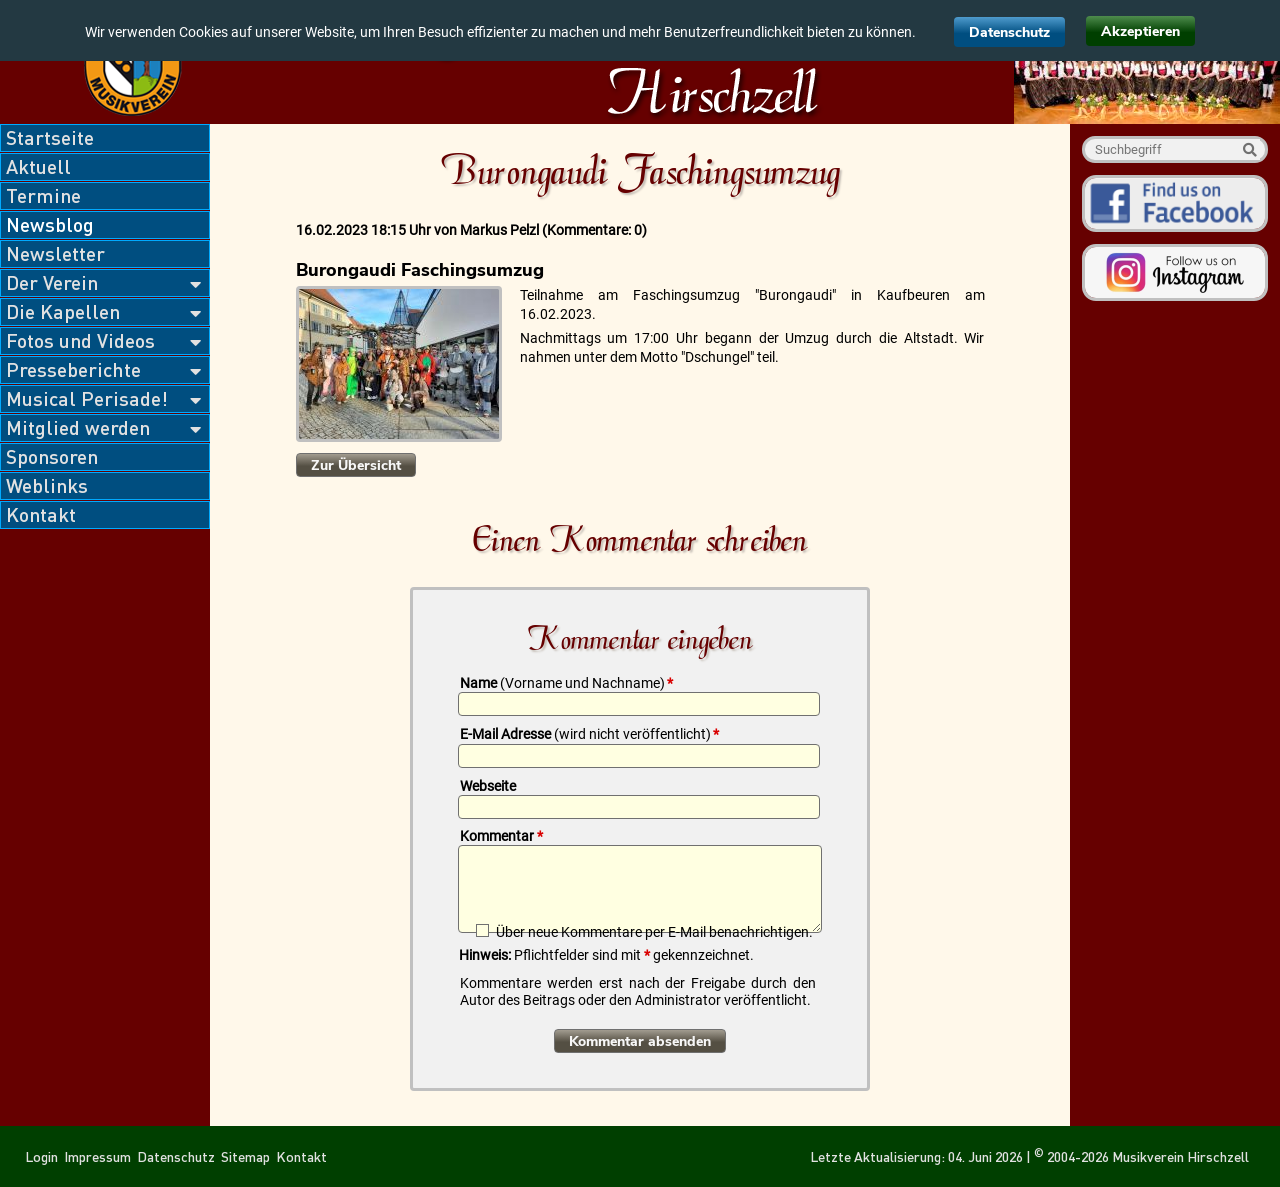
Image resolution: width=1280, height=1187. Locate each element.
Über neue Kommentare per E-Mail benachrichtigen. (654, 931)
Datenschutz (1009, 32)
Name (566, 683)
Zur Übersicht (356, 465)
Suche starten (1249, 149)
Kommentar (501, 836)
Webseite (488, 786)
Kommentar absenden (640, 1041)
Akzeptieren (1140, 31)
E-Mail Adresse (589, 734)
